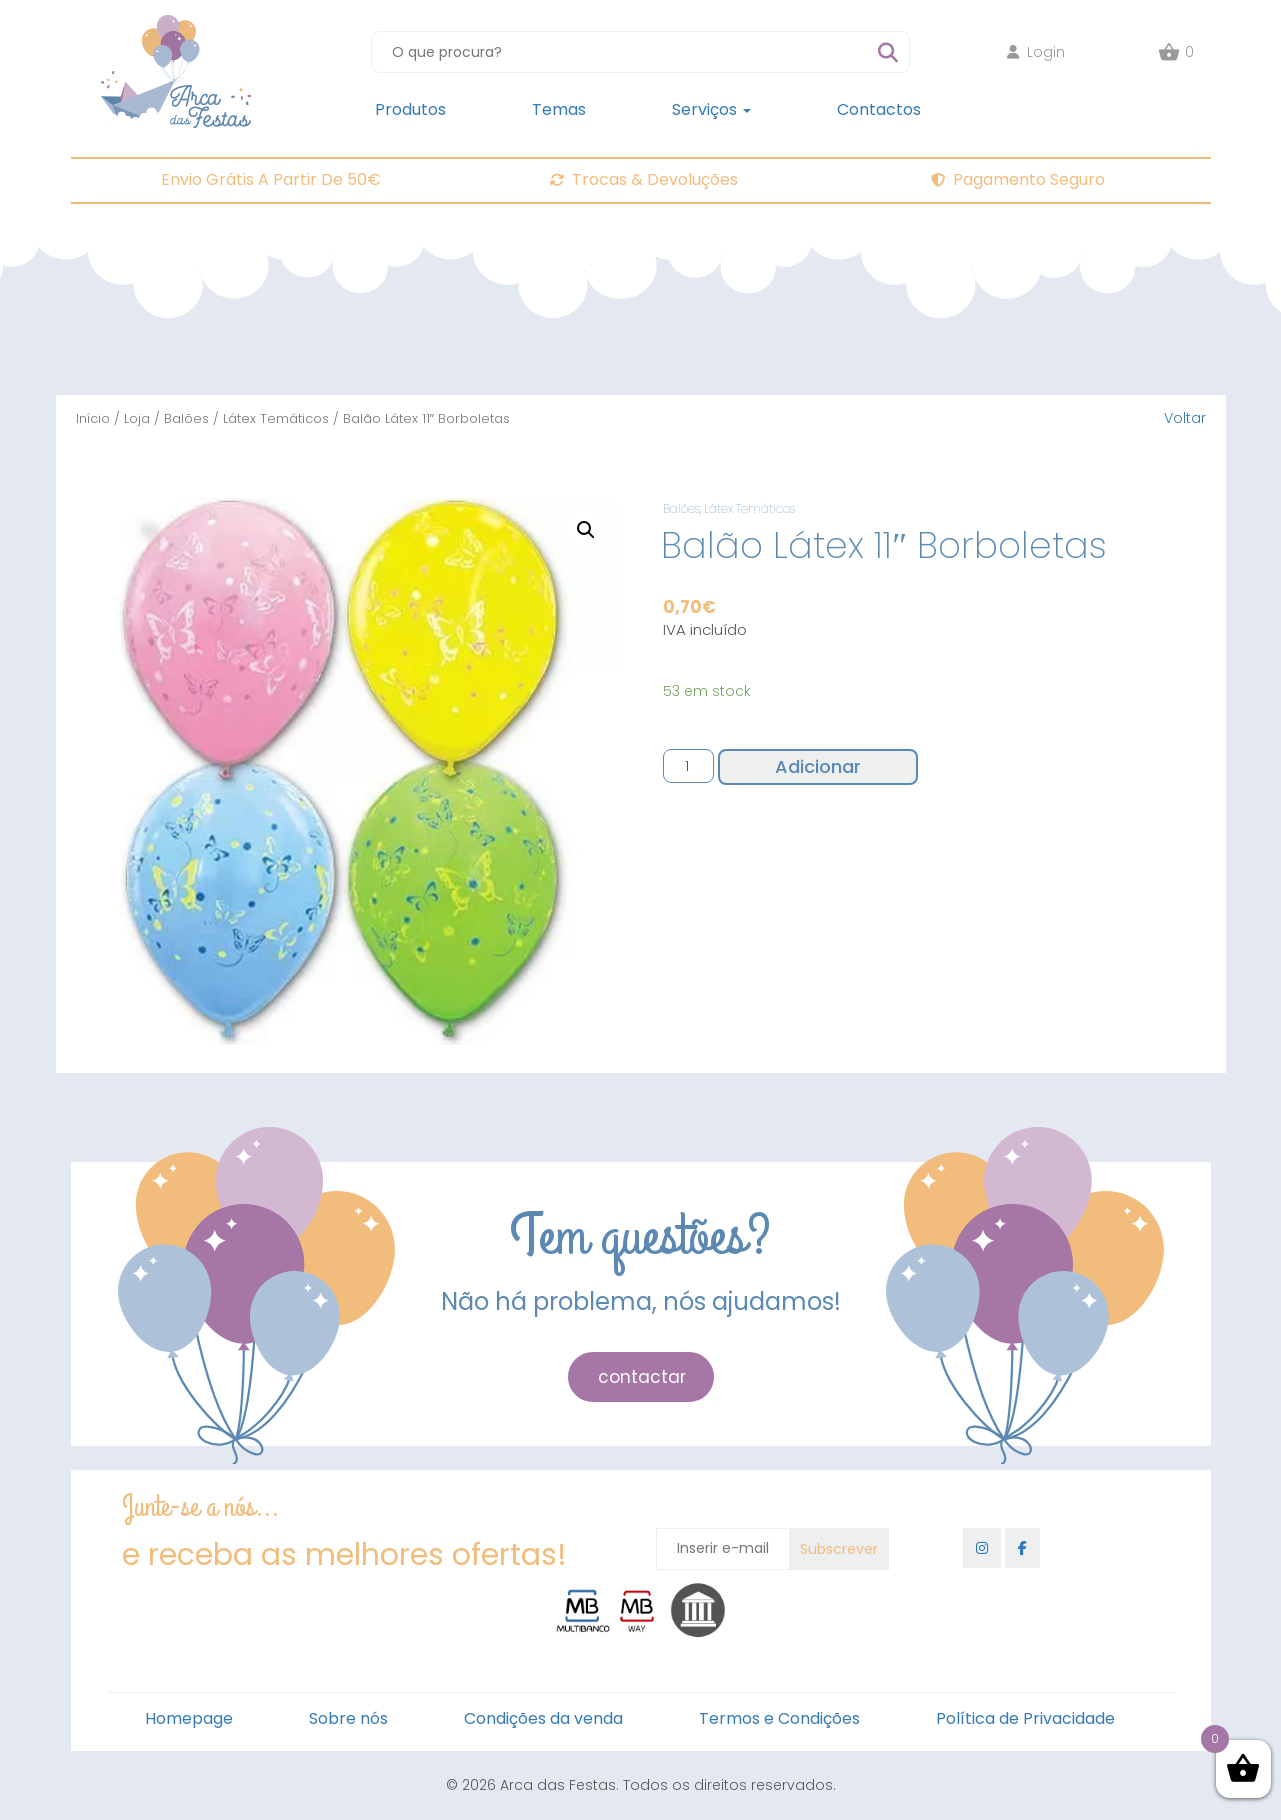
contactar (642, 1377)
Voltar (1185, 418)
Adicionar (818, 766)
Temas (559, 109)
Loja (137, 418)
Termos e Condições (779, 1718)
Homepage (189, 1718)
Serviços (711, 109)
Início (93, 418)
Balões (186, 418)
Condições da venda (543, 1718)
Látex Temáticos (276, 418)
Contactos (879, 109)
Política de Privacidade (1025, 1718)
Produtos (410, 109)
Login (1036, 52)
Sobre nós (348, 1718)
